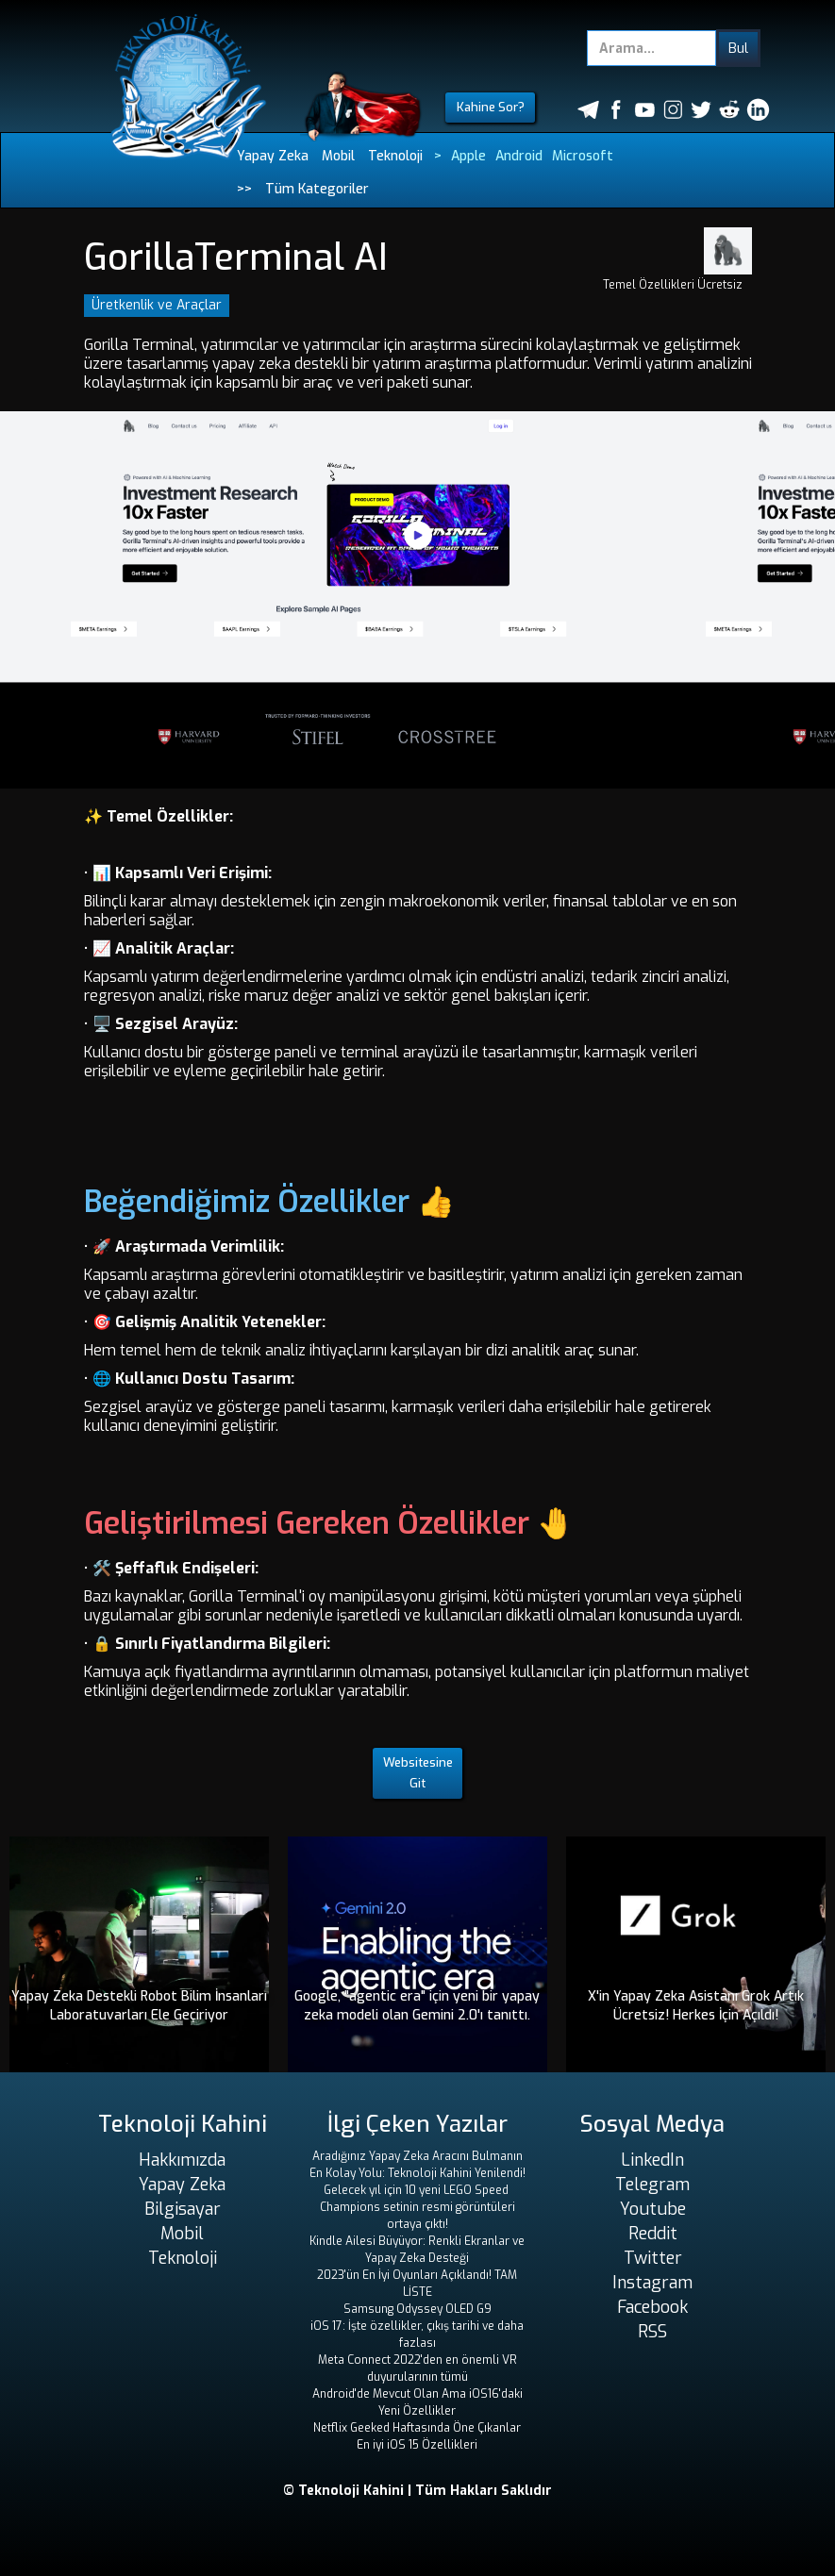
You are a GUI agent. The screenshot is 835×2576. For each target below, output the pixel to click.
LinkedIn (652, 2160)
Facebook (652, 2307)
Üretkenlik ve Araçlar (157, 305)
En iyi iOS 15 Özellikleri (417, 2444)
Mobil (338, 156)
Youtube (653, 2209)
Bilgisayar (182, 2209)
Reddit (652, 2233)
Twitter (653, 2258)
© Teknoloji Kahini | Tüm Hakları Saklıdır (417, 2491)
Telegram (652, 2184)
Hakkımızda (182, 2160)
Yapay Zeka (273, 156)
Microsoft (582, 156)
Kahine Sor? (491, 107)
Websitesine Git (418, 1772)
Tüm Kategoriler (317, 189)
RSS (652, 2331)
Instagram (652, 2282)
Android (519, 156)
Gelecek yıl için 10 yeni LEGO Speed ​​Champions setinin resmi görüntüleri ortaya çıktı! (417, 2207)
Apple (468, 156)
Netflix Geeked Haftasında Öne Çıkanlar (417, 2427)
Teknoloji (395, 156)
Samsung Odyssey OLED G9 (417, 2309)
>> (244, 189)
